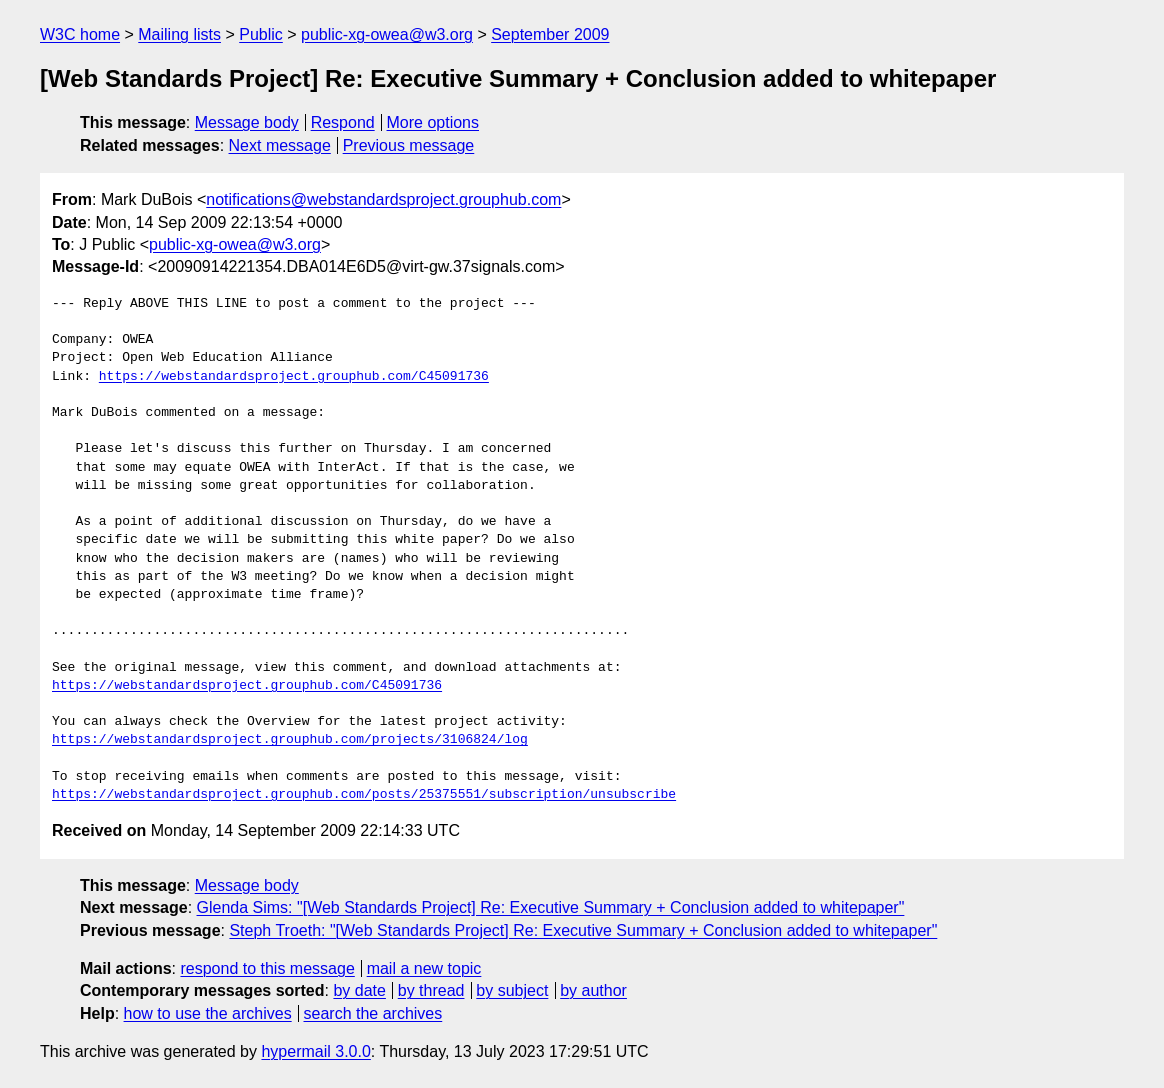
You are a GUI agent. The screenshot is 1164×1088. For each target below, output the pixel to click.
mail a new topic (424, 968)
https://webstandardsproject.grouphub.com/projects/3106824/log (290, 740)
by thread (431, 990)
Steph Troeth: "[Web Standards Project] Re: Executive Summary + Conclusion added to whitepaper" (583, 930)
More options (433, 122)
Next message (280, 145)
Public (261, 34)
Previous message (409, 145)
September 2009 (550, 34)
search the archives (373, 1013)
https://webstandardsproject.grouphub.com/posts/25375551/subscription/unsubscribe (364, 795)
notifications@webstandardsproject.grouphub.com (383, 199)
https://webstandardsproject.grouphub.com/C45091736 (294, 377)
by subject (512, 990)
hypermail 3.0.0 (315, 1051)
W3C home (80, 34)
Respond (343, 122)
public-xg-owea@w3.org (387, 34)
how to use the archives (208, 1013)
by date (359, 990)
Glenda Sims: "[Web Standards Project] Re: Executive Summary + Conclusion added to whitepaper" (551, 907)
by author (593, 990)
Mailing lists (179, 34)
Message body (247, 122)
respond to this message (267, 968)
